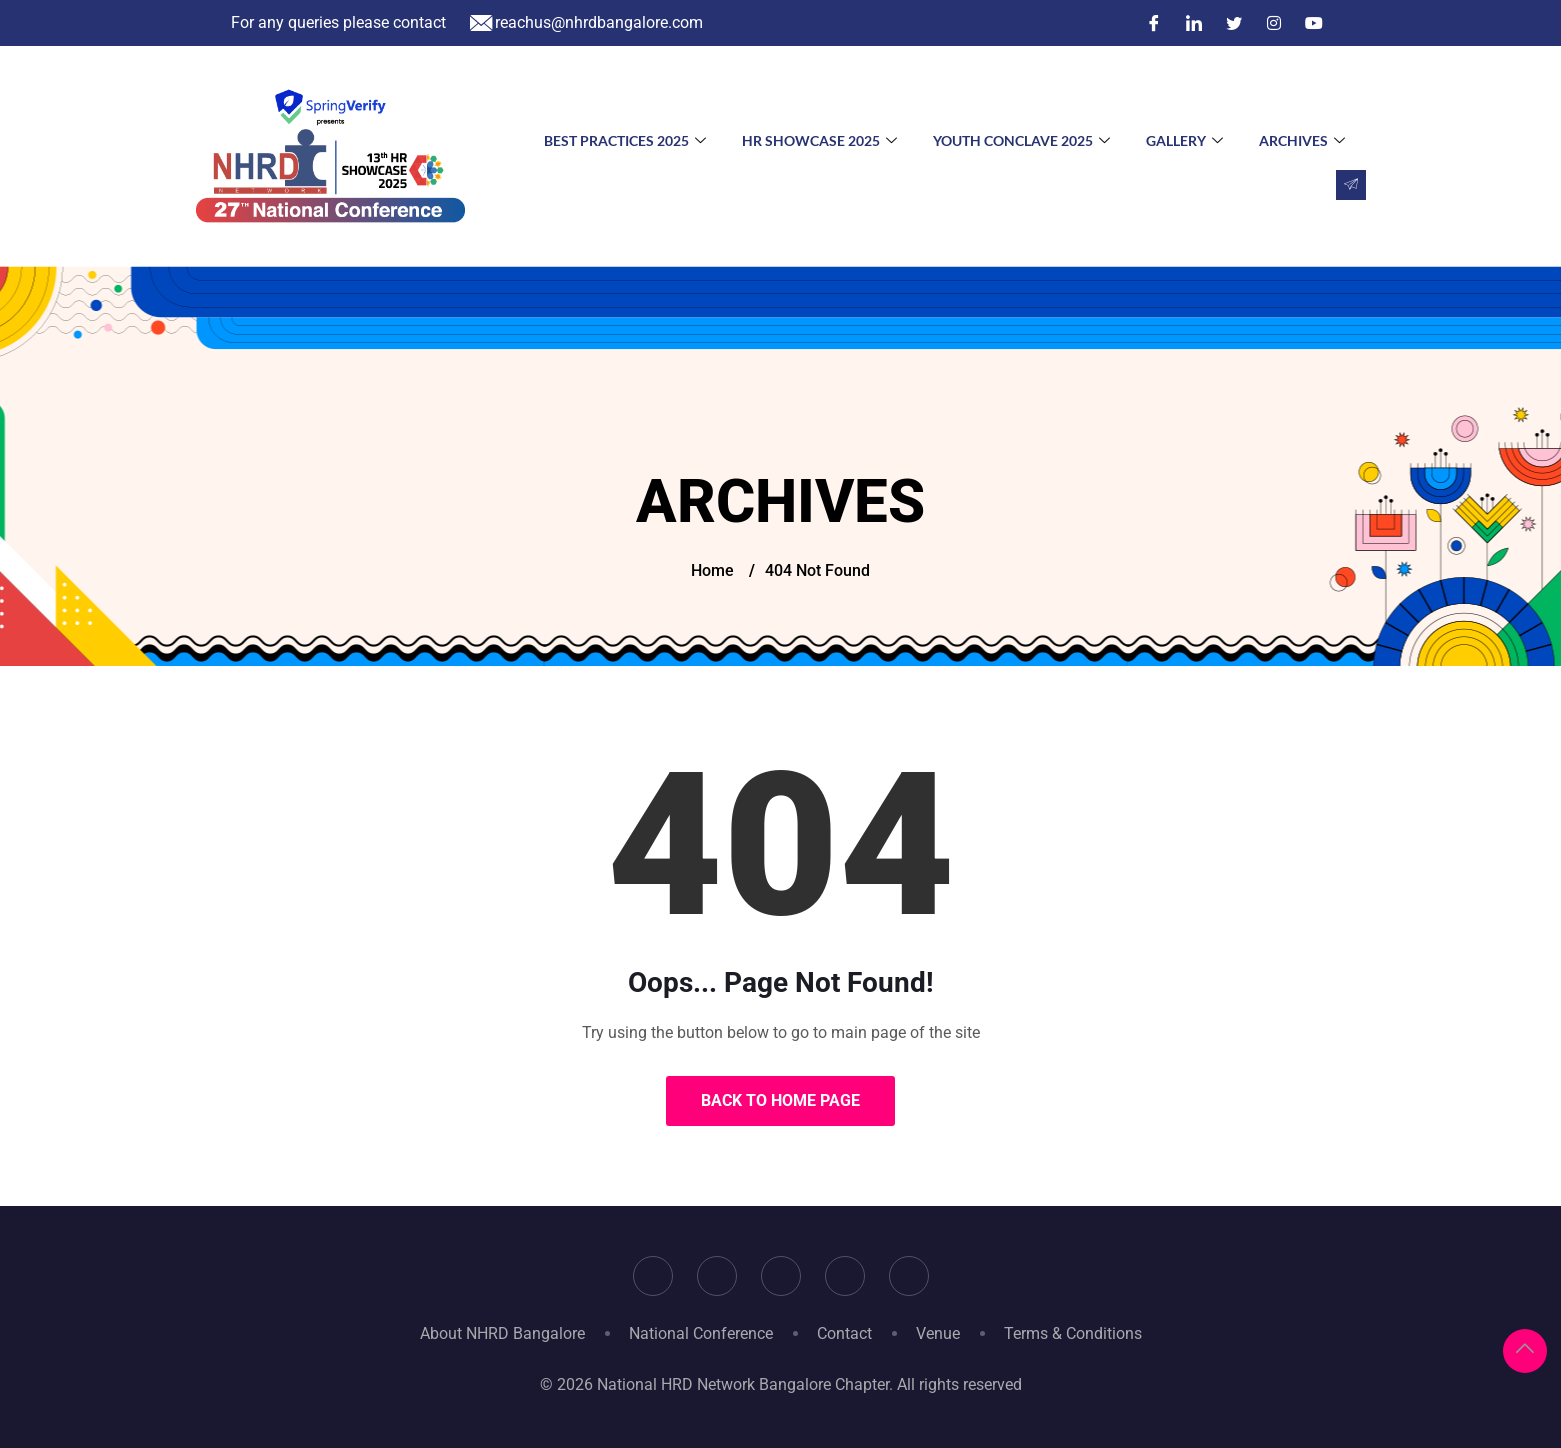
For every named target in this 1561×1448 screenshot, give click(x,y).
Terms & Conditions (1073, 1333)
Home (712, 570)
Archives (1302, 140)
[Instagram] (1274, 23)
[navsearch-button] (1351, 185)
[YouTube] (1314, 23)
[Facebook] (1154, 23)
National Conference (701, 1333)
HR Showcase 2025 (819, 140)
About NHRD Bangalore (502, 1333)
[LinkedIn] (1194, 23)
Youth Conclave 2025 (1021, 140)
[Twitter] (1234, 23)
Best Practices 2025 (625, 140)
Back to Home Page (780, 1100)
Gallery (1184, 140)
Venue (938, 1333)
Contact (844, 1333)
